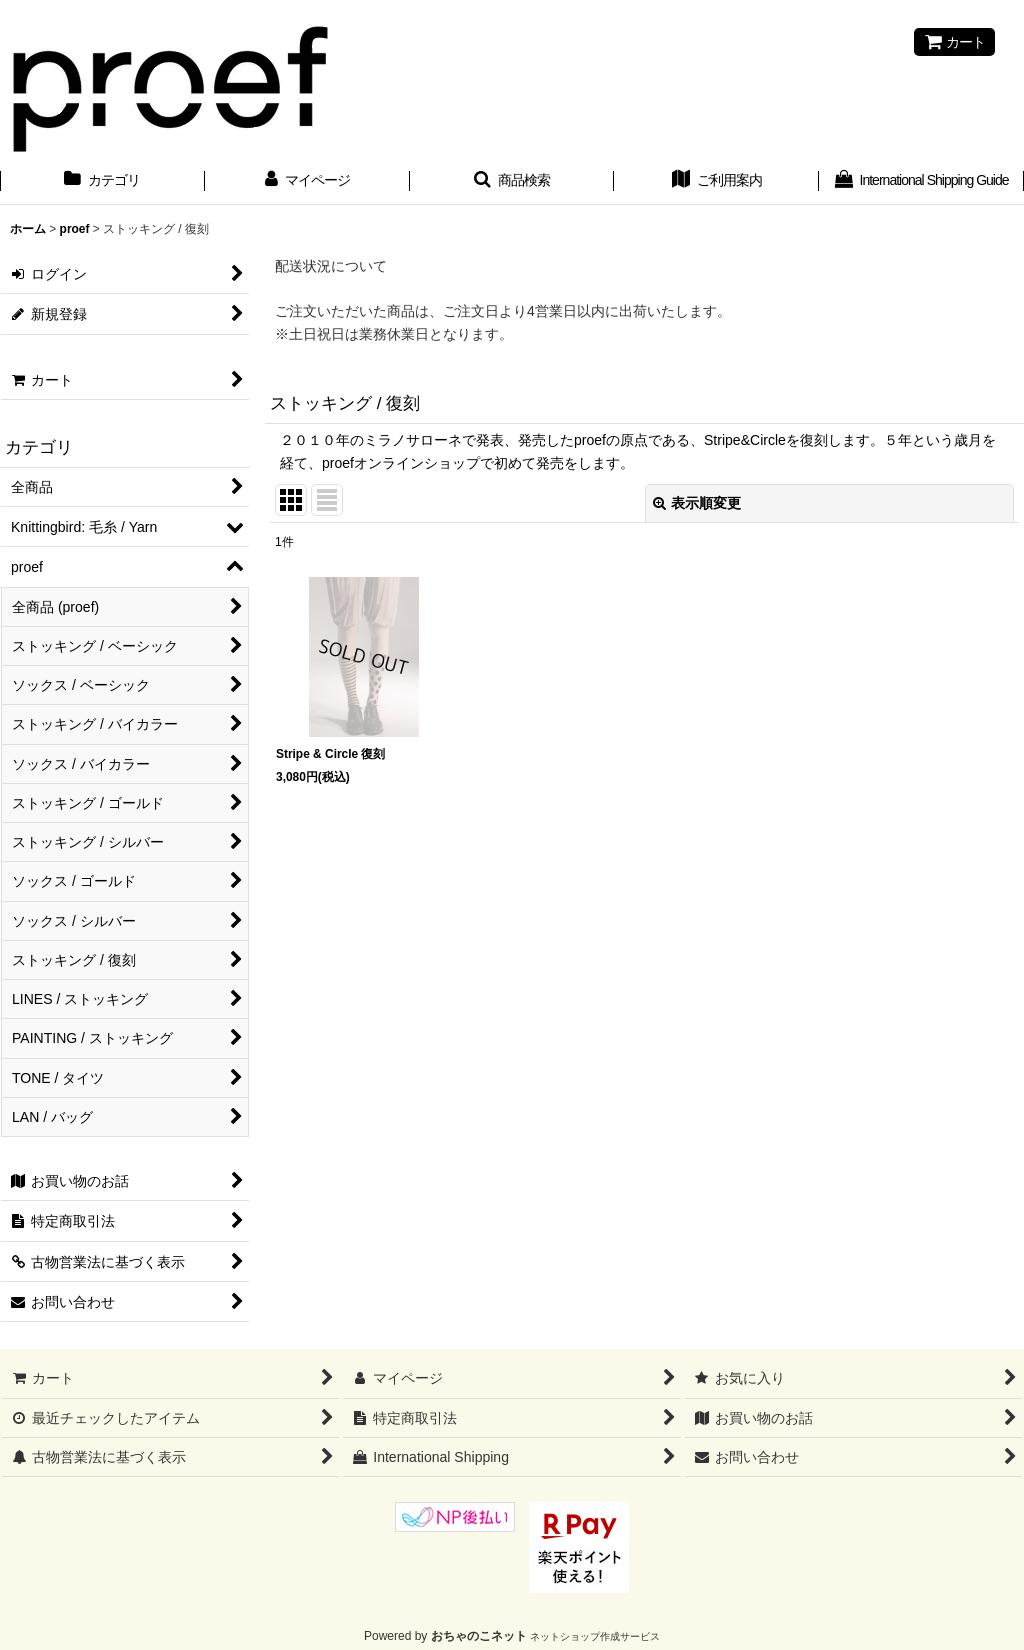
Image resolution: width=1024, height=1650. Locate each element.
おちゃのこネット (479, 1636)
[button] (512, 182)
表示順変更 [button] (697, 503)
